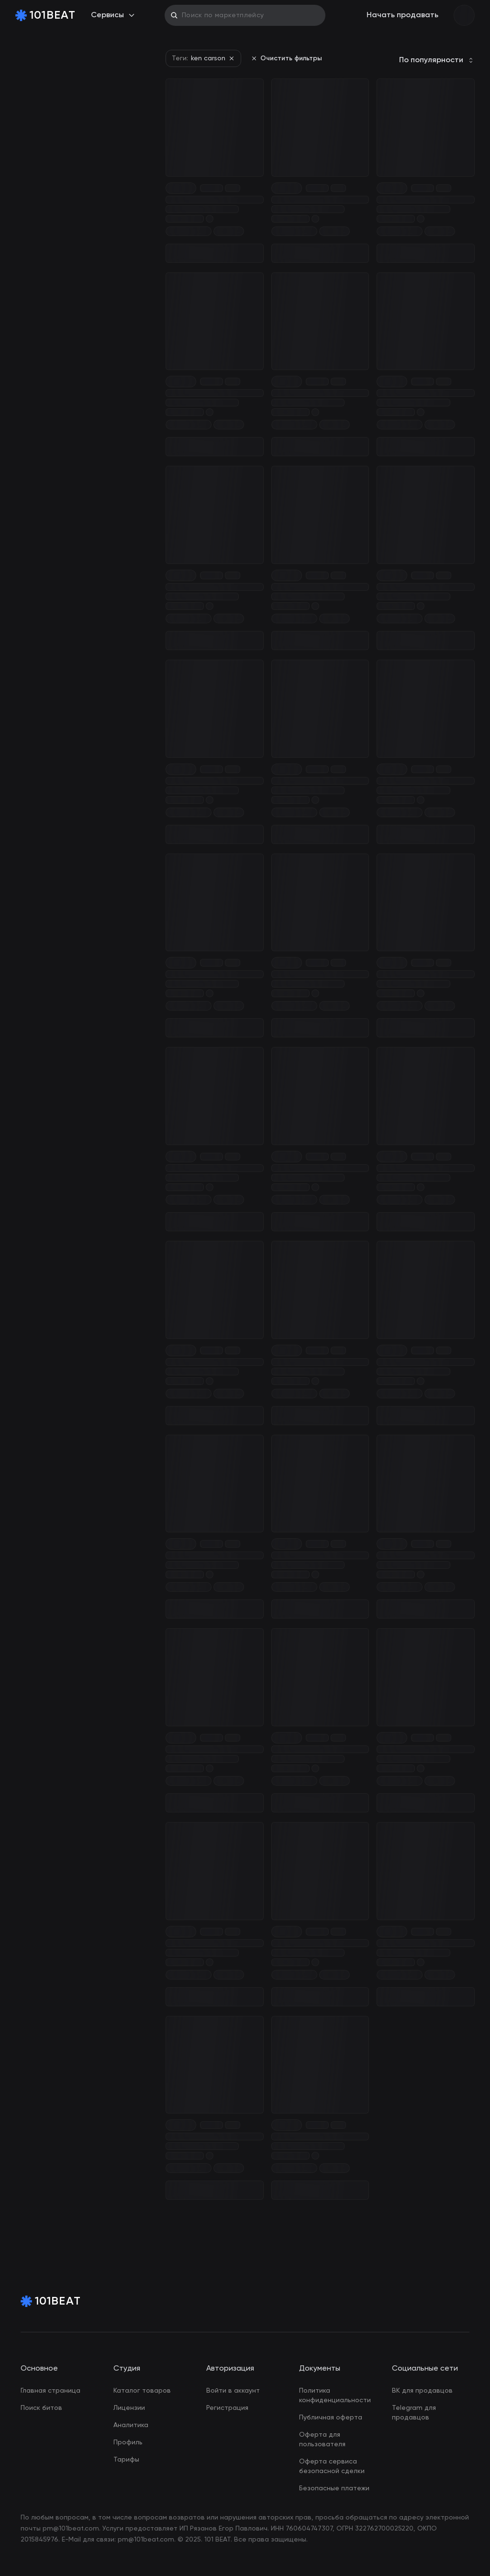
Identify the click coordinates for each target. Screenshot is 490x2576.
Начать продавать (402, 15)
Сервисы (113, 15)
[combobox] (436, 60)
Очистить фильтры (286, 58)
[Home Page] (45, 15)
